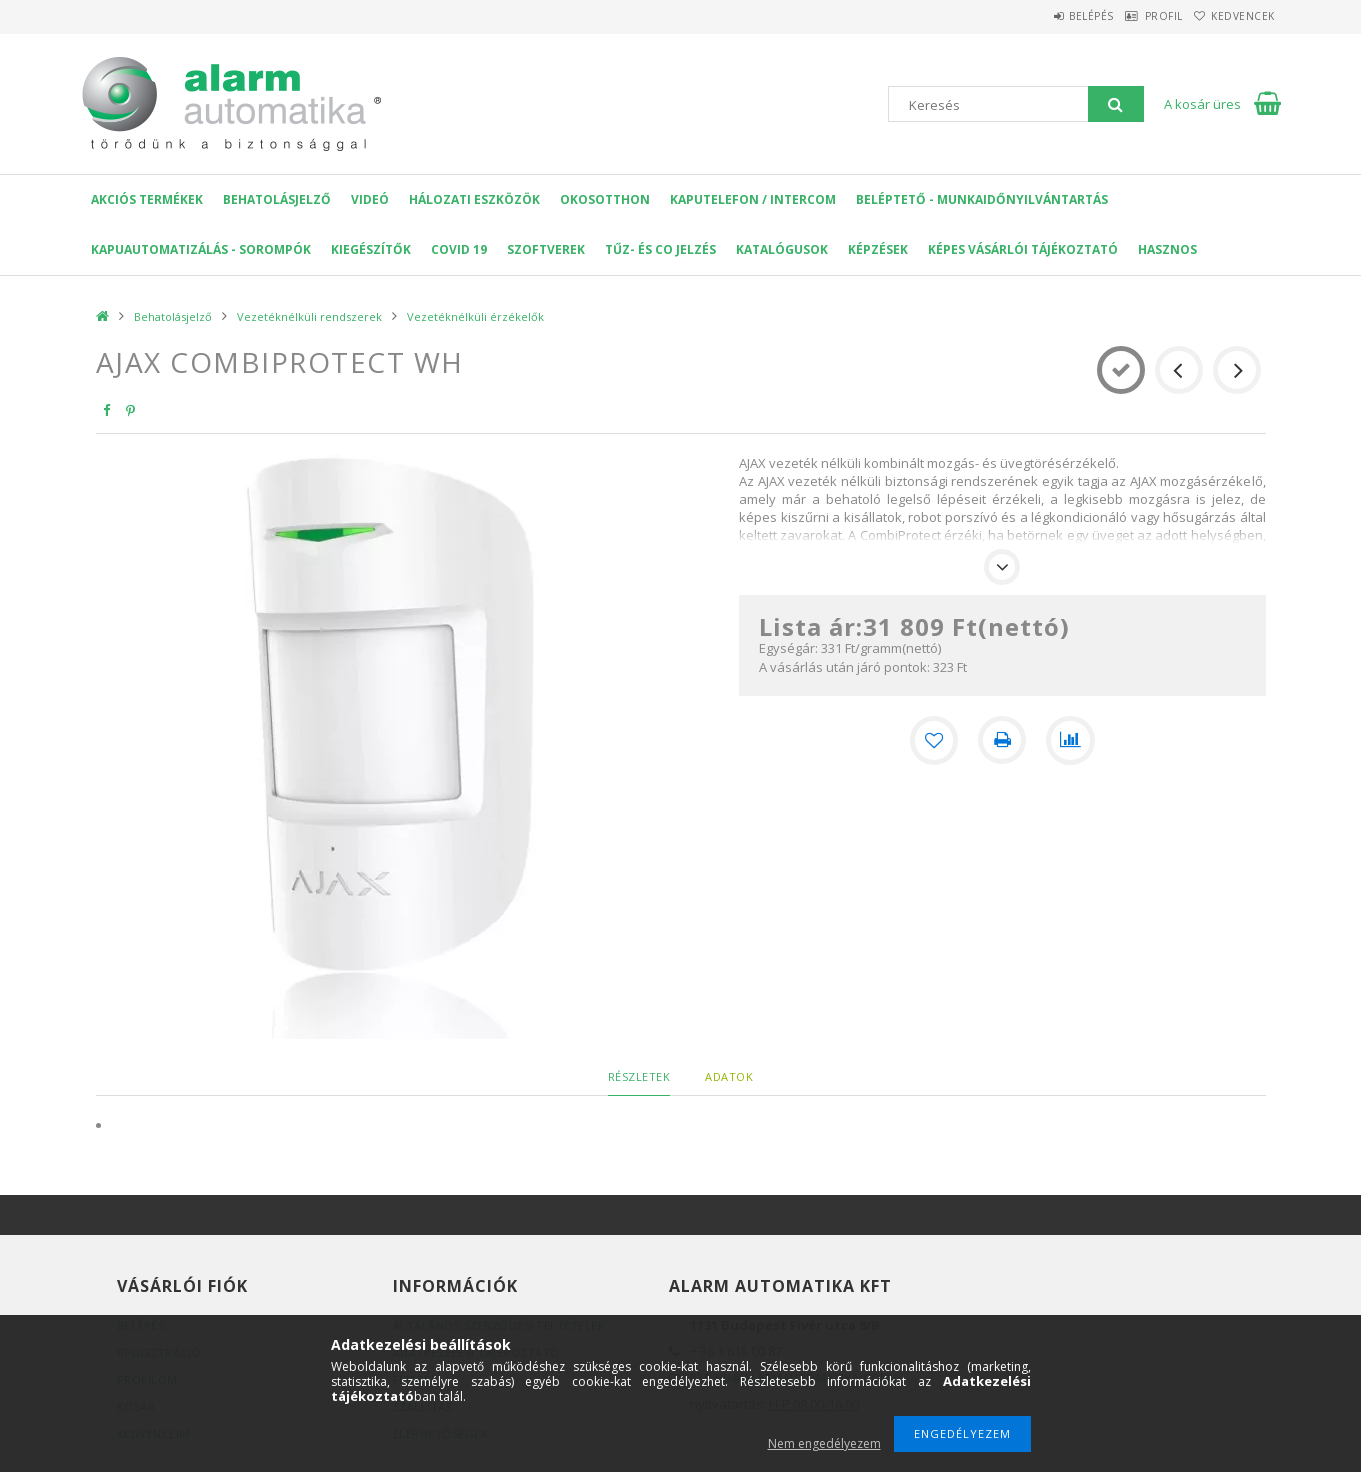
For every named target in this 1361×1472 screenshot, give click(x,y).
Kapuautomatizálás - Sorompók (201, 249)
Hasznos (1167, 249)
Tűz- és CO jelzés (660, 249)
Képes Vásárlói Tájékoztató (1023, 249)
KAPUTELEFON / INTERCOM (753, 199)
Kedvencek (1234, 16)
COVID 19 (459, 249)
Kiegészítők (371, 249)
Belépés (1045, 16)
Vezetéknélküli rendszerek (309, 316)
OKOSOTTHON (605, 199)
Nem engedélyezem (824, 1443)
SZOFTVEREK (546, 249)
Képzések (878, 249)
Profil (1136, 16)
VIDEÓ (370, 199)
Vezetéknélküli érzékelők (475, 316)
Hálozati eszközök (474, 199)
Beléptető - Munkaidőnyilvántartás (982, 199)
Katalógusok (782, 249)
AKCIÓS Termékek (147, 199)
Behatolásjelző (277, 199)
